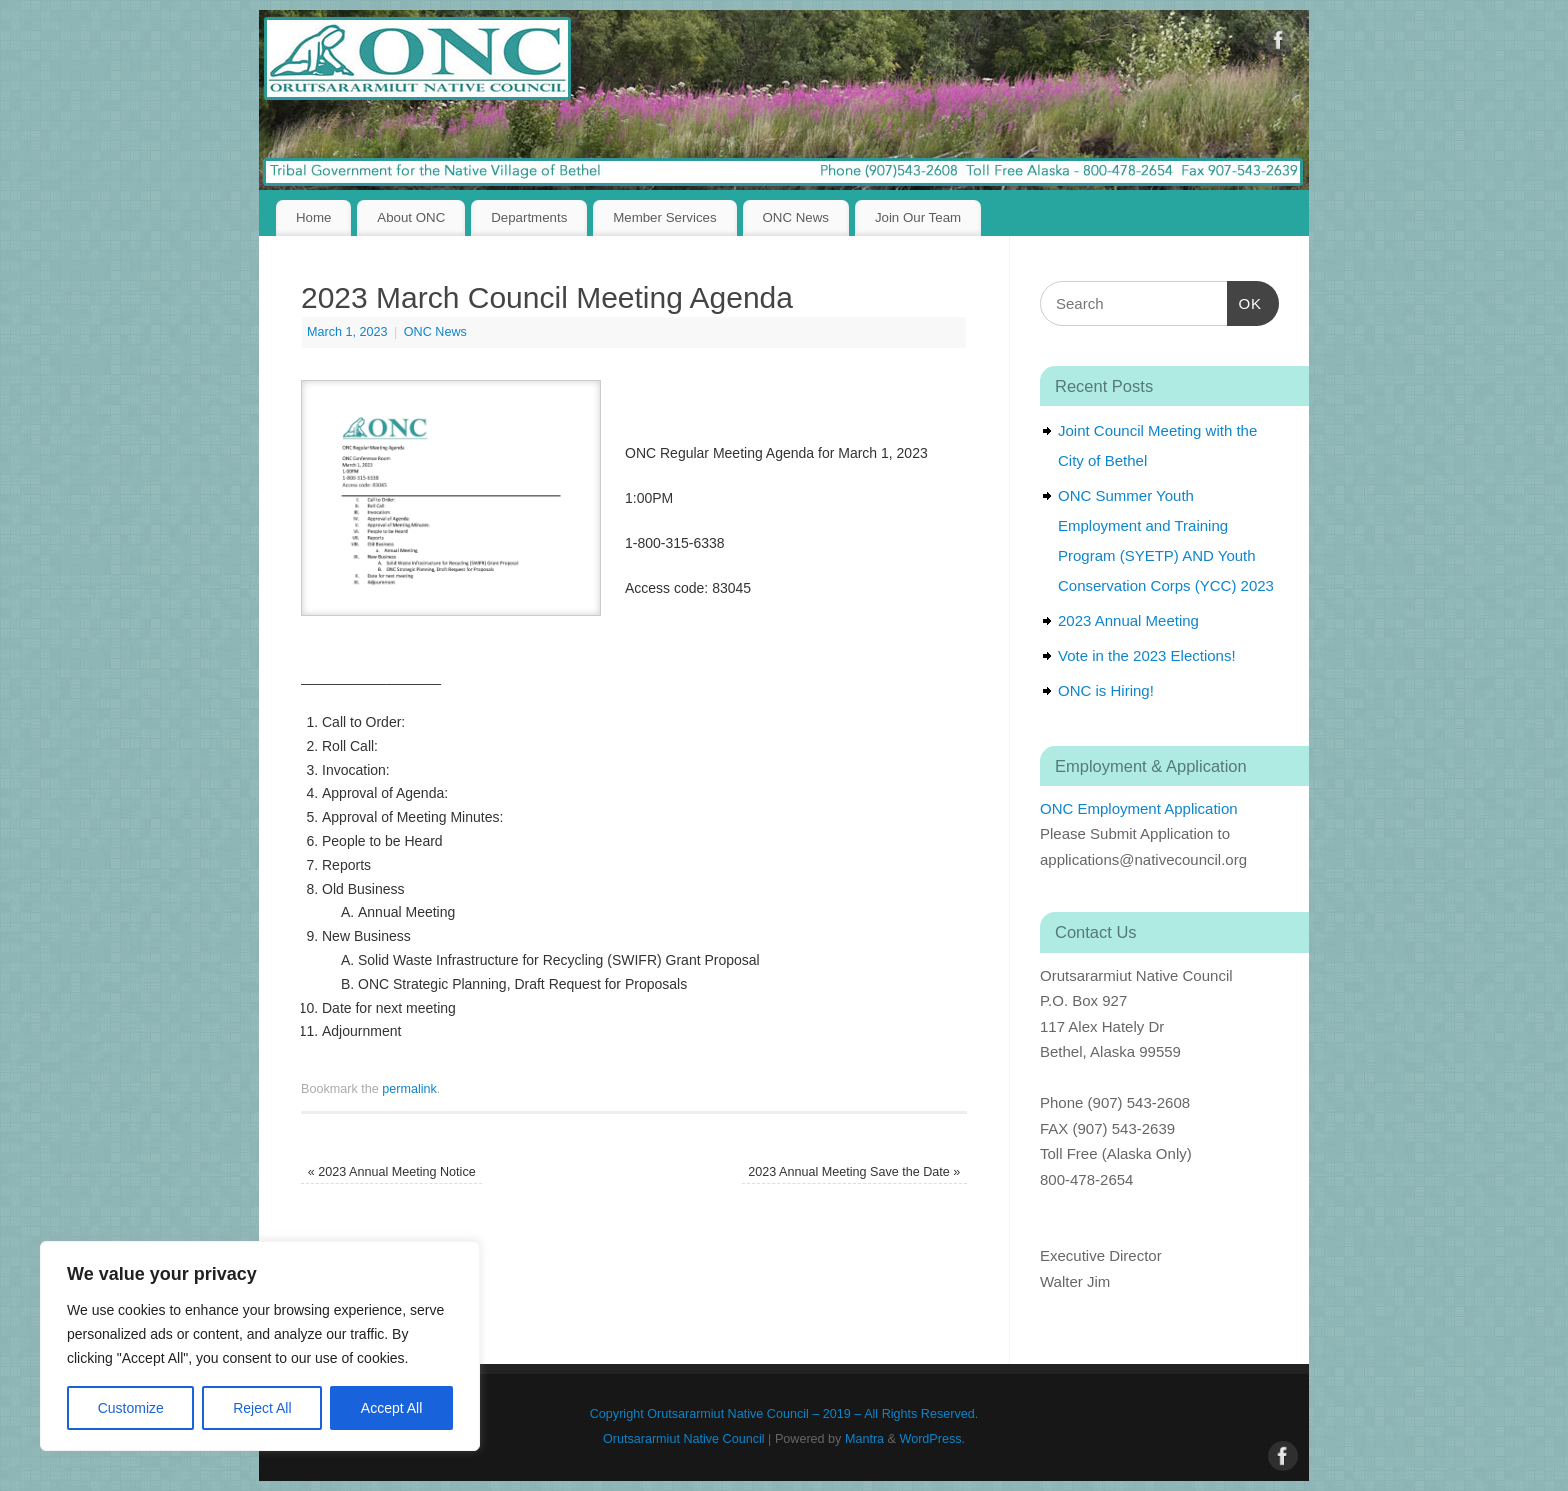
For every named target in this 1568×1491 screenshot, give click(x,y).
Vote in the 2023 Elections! (1147, 655)
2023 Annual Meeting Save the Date (854, 1172)
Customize (131, 1408)
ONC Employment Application (1139, 808)
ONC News (796, 217)
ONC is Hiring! (1106, 690)
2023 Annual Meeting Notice (392, 1172)
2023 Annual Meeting (1128, 620)
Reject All (262, 1408)
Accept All (391, 1408)
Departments (529, 217)
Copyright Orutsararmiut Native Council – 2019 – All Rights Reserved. (784, 1414)
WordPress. (933, 1439)
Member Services (664, 217)
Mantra (864, 1439)
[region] (260, 1346)
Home (313, 217)
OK (1245, 301)
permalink (409, 1089)
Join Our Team (918, 217)
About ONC (411, 217)
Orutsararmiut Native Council (684, 1439)
